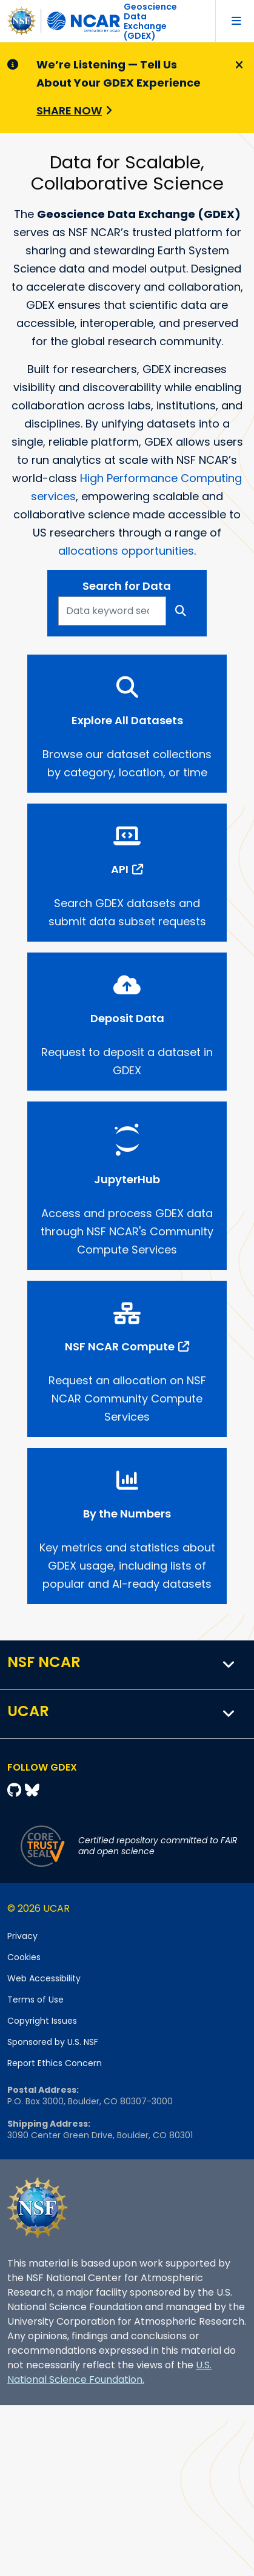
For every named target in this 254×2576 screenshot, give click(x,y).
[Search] (181, 611)
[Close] (237, 65)
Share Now (69, 110)
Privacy (22, 1936)
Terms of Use (35, 1999)
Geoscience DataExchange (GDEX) (150, 21)
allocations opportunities (126, 550)
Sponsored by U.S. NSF (52, 2042)
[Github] (16, 1790)
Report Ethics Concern (54, 2063)
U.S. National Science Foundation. (109, 2372)
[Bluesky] (32, 1790)
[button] (229, 1664)
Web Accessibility (44, 1978)
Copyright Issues (42, 2021)
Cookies (24, 1957)
